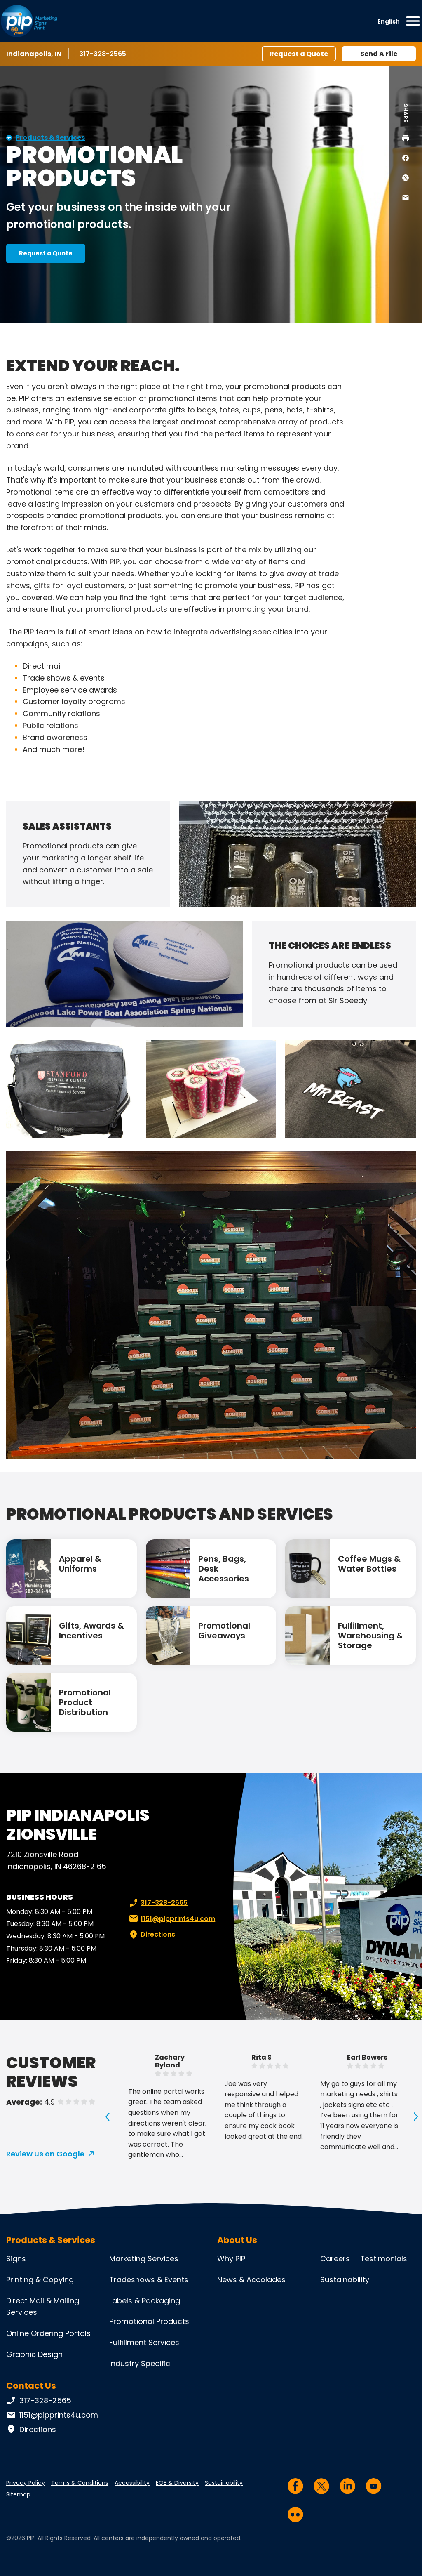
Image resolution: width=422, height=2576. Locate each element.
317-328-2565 (103, 54)
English (388, 21)
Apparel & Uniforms (80, 1563)
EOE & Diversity (177, 2483)
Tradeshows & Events (148, 2279)
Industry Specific (139, 2363)
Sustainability (344, 2279)
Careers (335, 2258)
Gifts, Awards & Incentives (91, 1630)
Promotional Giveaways (224, 1630)
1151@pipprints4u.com (171, 1919)
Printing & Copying (40, 2279)
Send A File (378, 54)
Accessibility (132, 2483)
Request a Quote (299, 54)
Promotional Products (149, 2321)
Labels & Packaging (144, 2301)
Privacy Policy (25, 2483)
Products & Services (50, 137)
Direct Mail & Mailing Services (42, 2307)
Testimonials (383, 2258)
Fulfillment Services (144, 2342)
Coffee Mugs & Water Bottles (369, 1563)
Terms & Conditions (79, 2483)
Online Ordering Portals (48, 2333)
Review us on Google (45, 2154)
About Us (237, 2240)
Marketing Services (143, 2258)
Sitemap (18, 2494)
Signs (16, 2258)
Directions (151, 1934)
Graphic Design (34, 2354)
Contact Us (31, 2386)
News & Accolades (251, 2279)
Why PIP (231, 2258)
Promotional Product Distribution (85, 1702)
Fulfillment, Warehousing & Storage (370, 1635)
